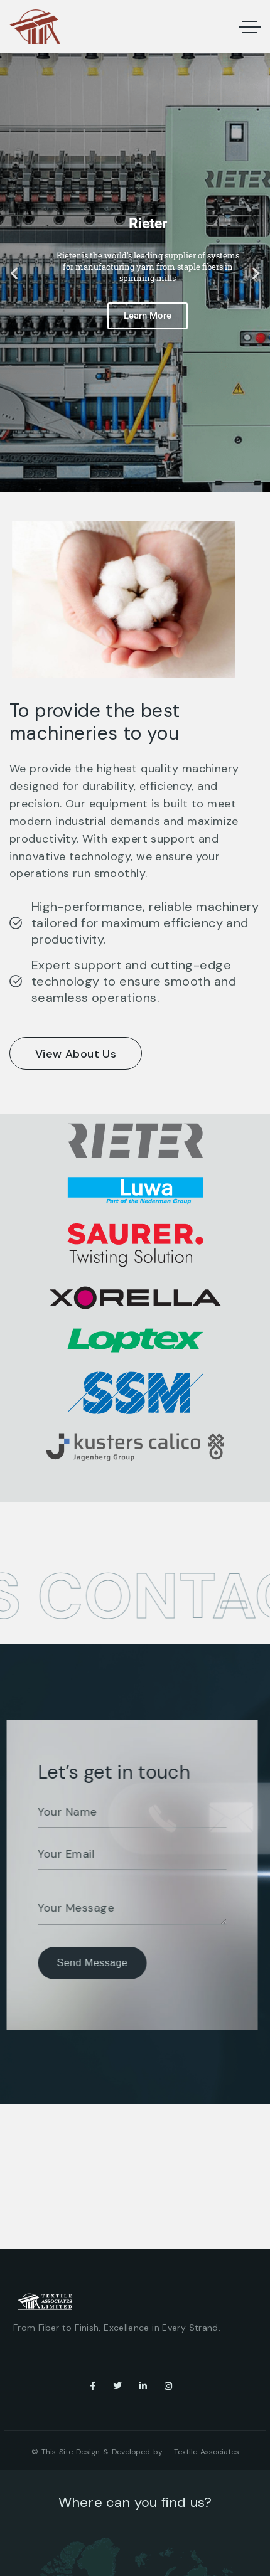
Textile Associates (206, 2452)
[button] (14, 273)
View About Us (75, 1054)
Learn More (147, 315)
